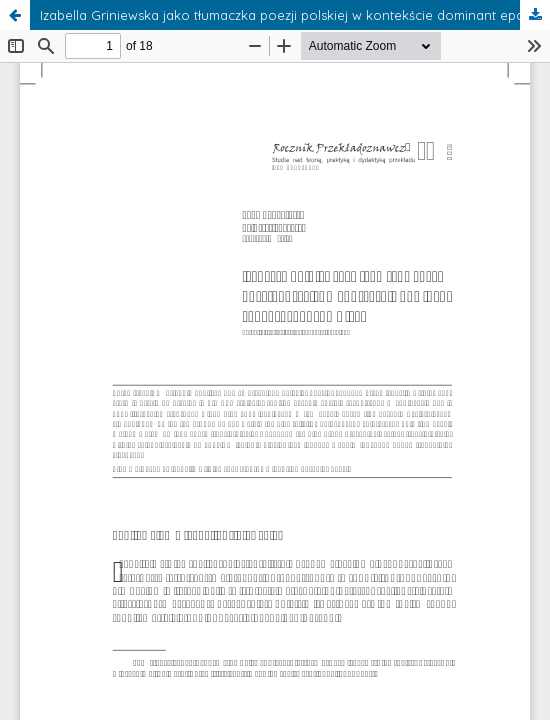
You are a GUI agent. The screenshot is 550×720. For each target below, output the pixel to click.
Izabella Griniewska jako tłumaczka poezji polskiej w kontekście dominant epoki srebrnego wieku (295, 15)
